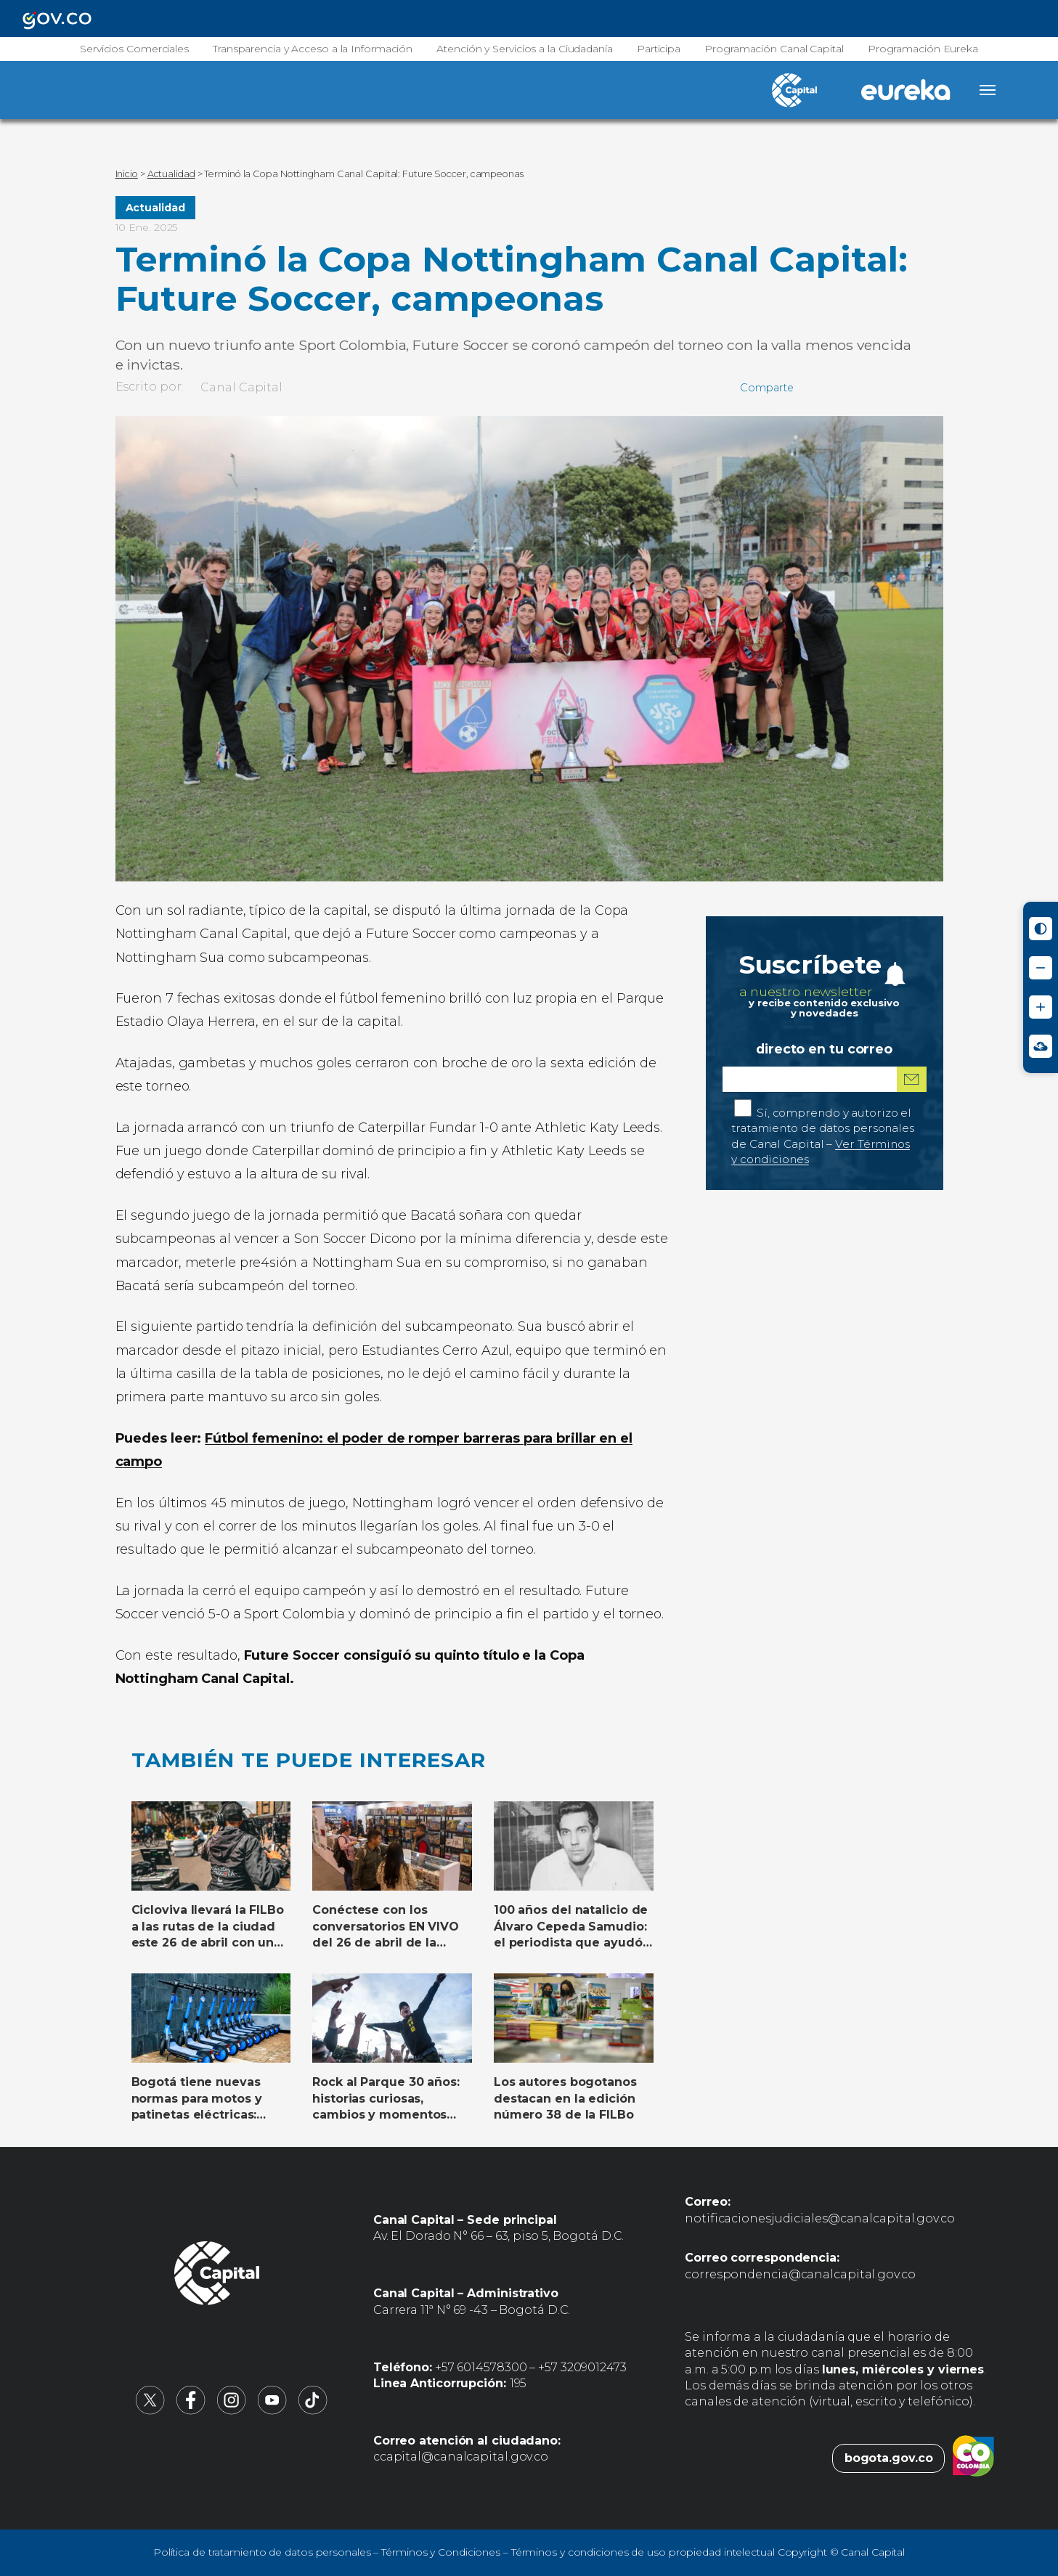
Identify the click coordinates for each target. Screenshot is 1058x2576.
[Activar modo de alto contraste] (1040, 928)
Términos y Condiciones (440, 2552)
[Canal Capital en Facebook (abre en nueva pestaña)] (191, 2411)
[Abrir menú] (988, 90)
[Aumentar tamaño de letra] (1040, 1007)
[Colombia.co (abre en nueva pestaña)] (973, 2458)
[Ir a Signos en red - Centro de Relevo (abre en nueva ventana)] (1040, 1046)
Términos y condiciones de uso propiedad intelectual (643, 2552)
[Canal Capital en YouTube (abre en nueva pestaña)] (272, 2411)
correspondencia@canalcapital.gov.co (800, 2274)
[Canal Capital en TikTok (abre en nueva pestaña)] (312, 2411)
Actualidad (155, 207)
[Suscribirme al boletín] (911, 1079)
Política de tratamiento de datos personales (262, 2552)
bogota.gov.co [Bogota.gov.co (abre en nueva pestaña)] (889, 2458)
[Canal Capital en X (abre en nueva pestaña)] (150, 2411)
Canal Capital (241, 387)
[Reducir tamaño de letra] (1040, 968)
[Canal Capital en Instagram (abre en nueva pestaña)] (231, 2411)
